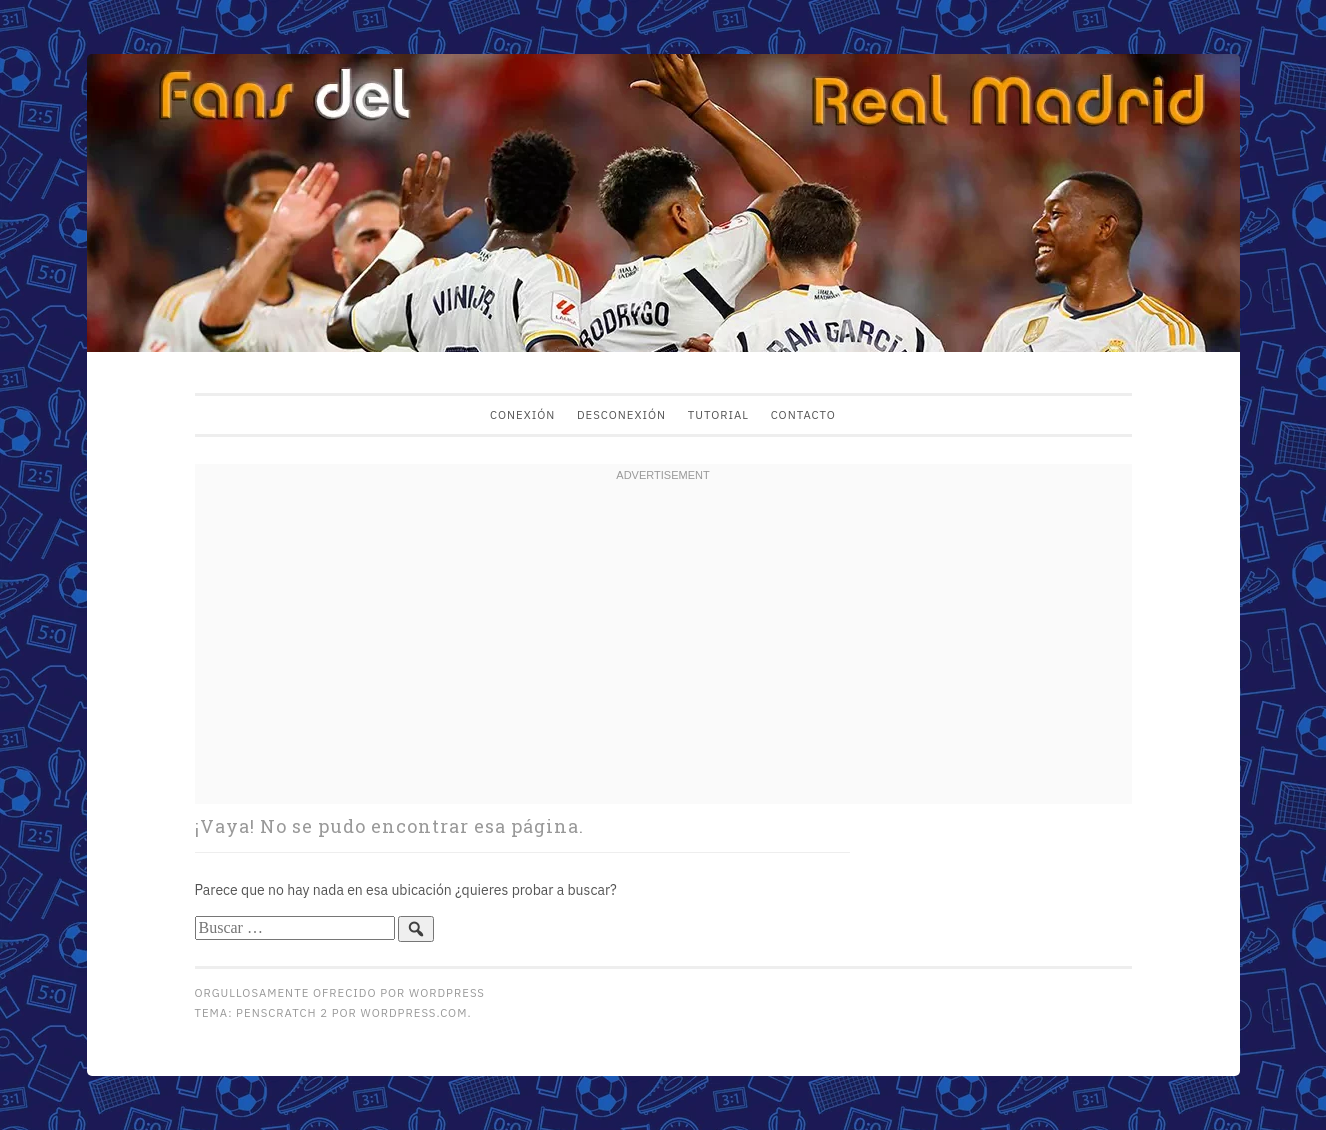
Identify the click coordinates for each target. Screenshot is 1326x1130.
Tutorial (718, 414)
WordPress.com (414, 1012)
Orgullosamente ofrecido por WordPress (340, 992)
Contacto (803, 414)
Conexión (522, 414)
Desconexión (621, 414)
